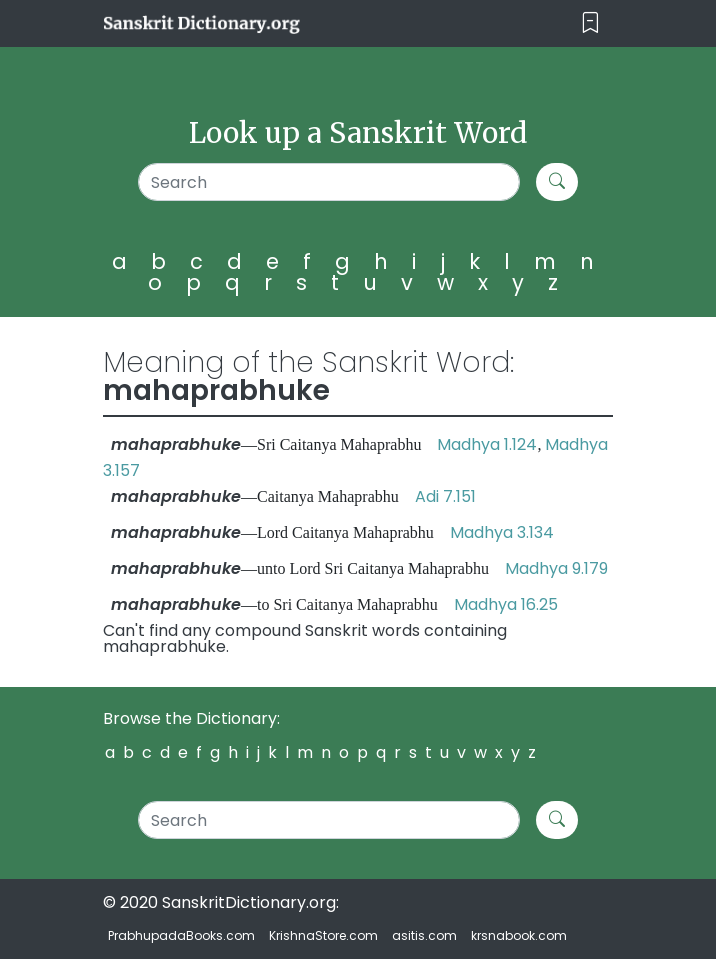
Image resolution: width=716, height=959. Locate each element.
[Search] (329, 182)
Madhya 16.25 (506, 604)
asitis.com (424, 935)
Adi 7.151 (445, 496)
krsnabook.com (519, 935)
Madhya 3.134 (502, 532)
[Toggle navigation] (590, 23)
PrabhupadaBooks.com (181, 935)
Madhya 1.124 (487, 444)
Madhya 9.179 (556, 568)
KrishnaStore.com (323, 935)
